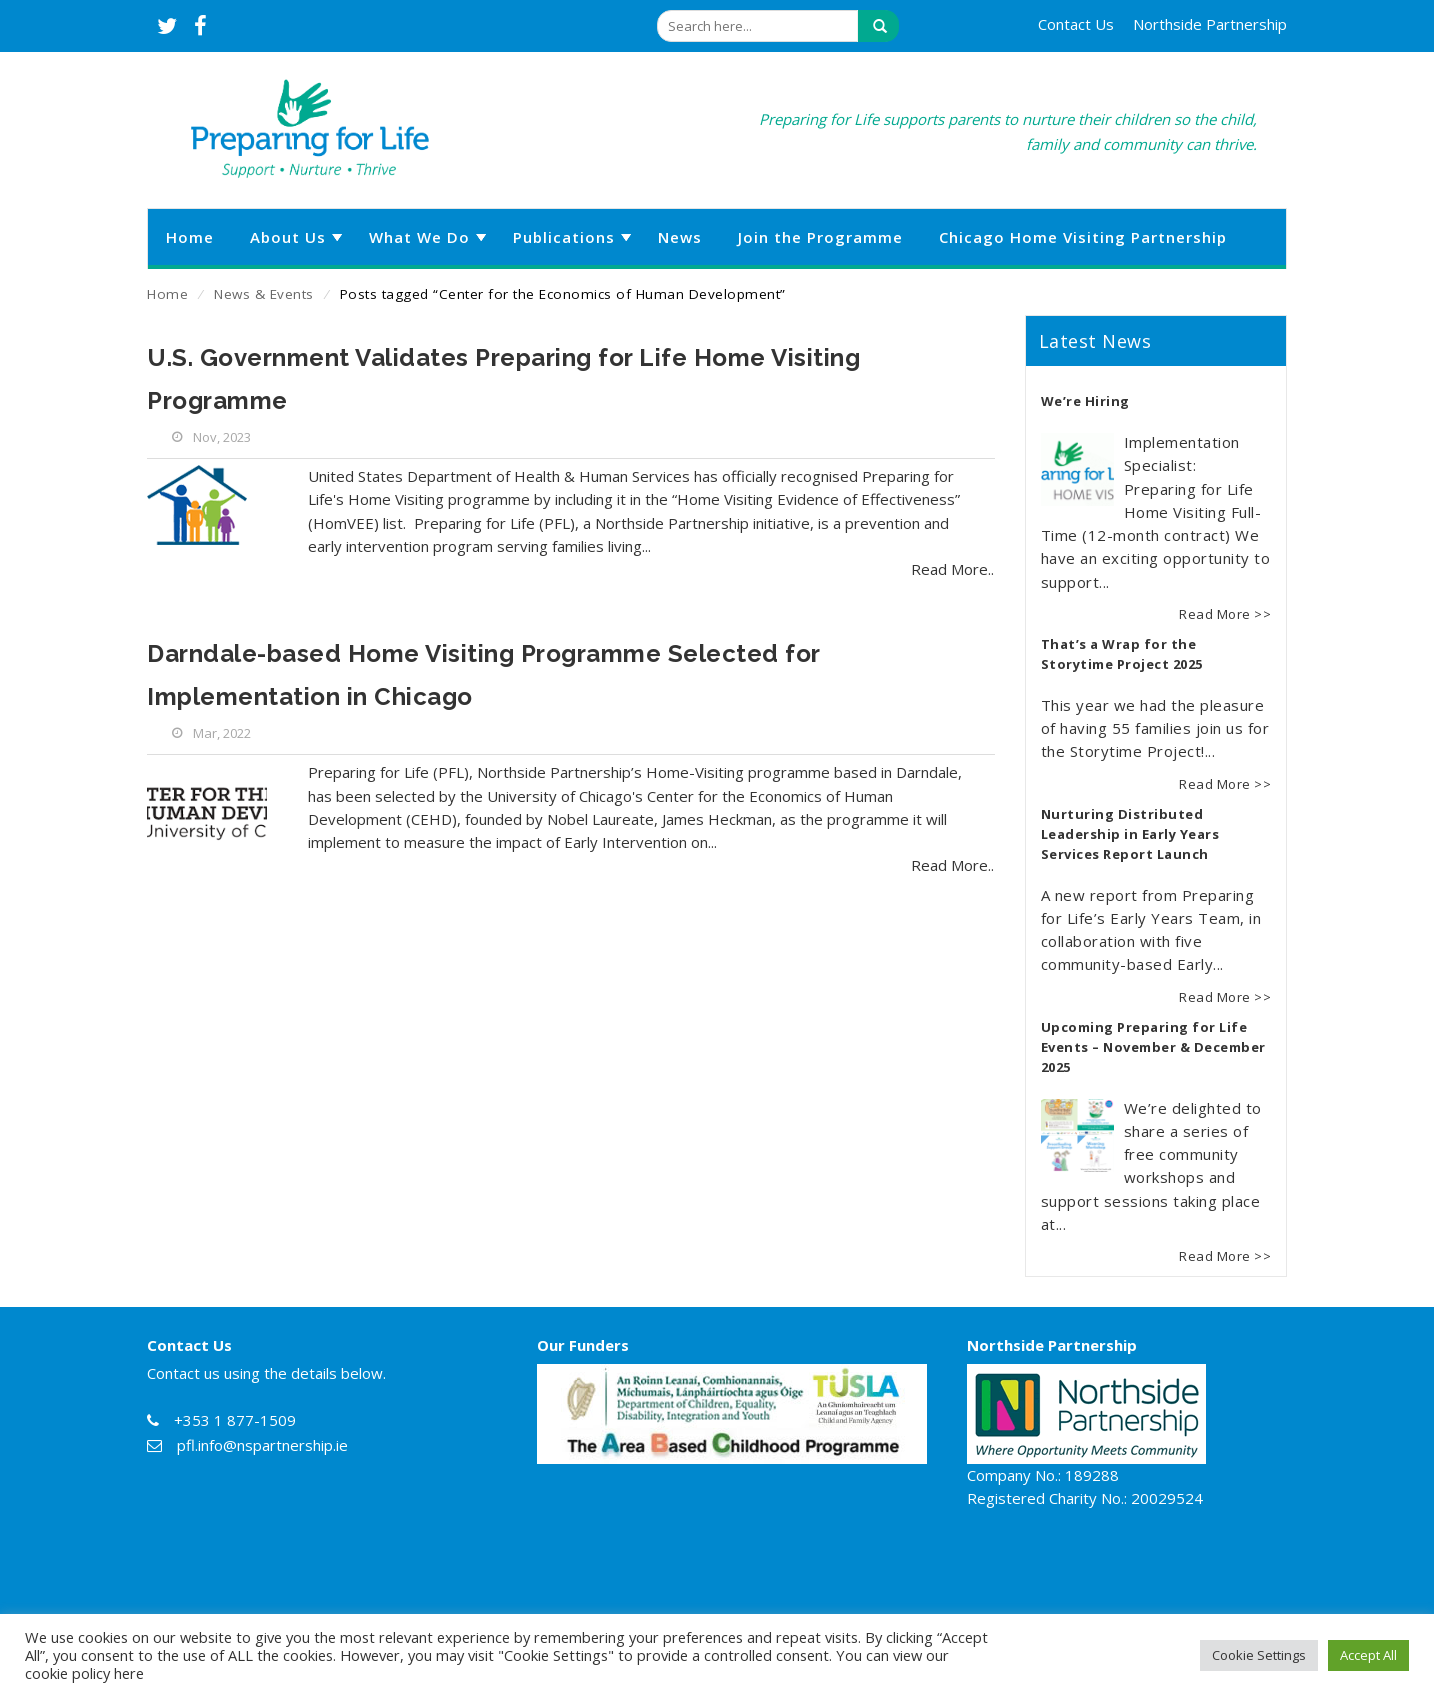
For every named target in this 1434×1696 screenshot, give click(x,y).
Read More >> (1225, 614)
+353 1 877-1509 (235, 1420)
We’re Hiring (1085, 401)
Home (167, 294)
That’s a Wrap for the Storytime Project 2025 (1122, 654)
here (129, 1673)
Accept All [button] (1368, 1655)
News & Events (264, 294)
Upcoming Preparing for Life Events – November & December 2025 (1153, 1047)
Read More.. (952, 569)
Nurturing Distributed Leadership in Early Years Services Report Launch (1130, 834)
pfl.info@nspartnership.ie (262, 1445)
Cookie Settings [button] (1259, 1655)
